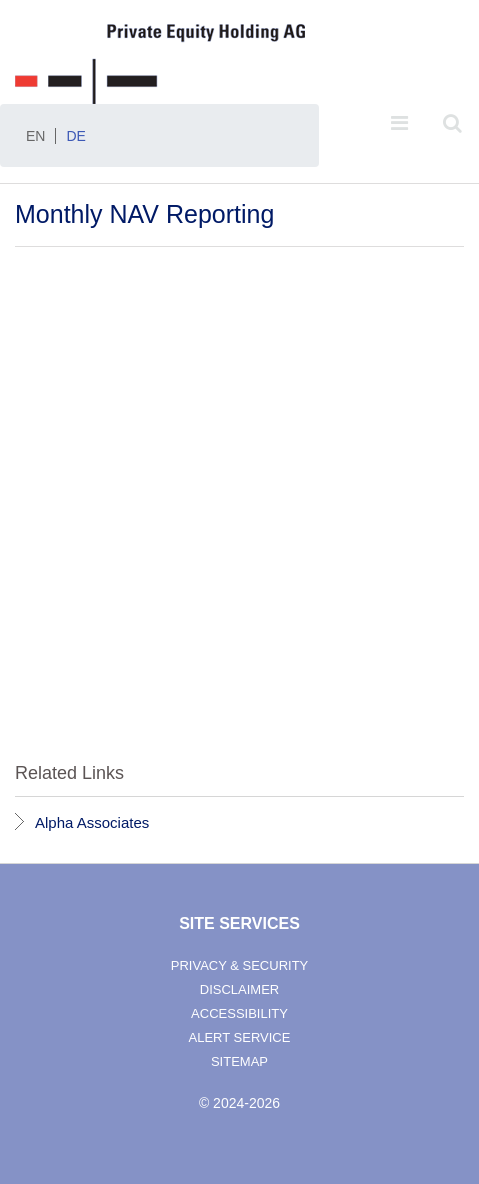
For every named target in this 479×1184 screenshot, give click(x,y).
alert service (240, 1037)
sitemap (239, 1061)
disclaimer (239, 989)
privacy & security (240, 965)
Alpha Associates (92, 822)
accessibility (239, 1013)
